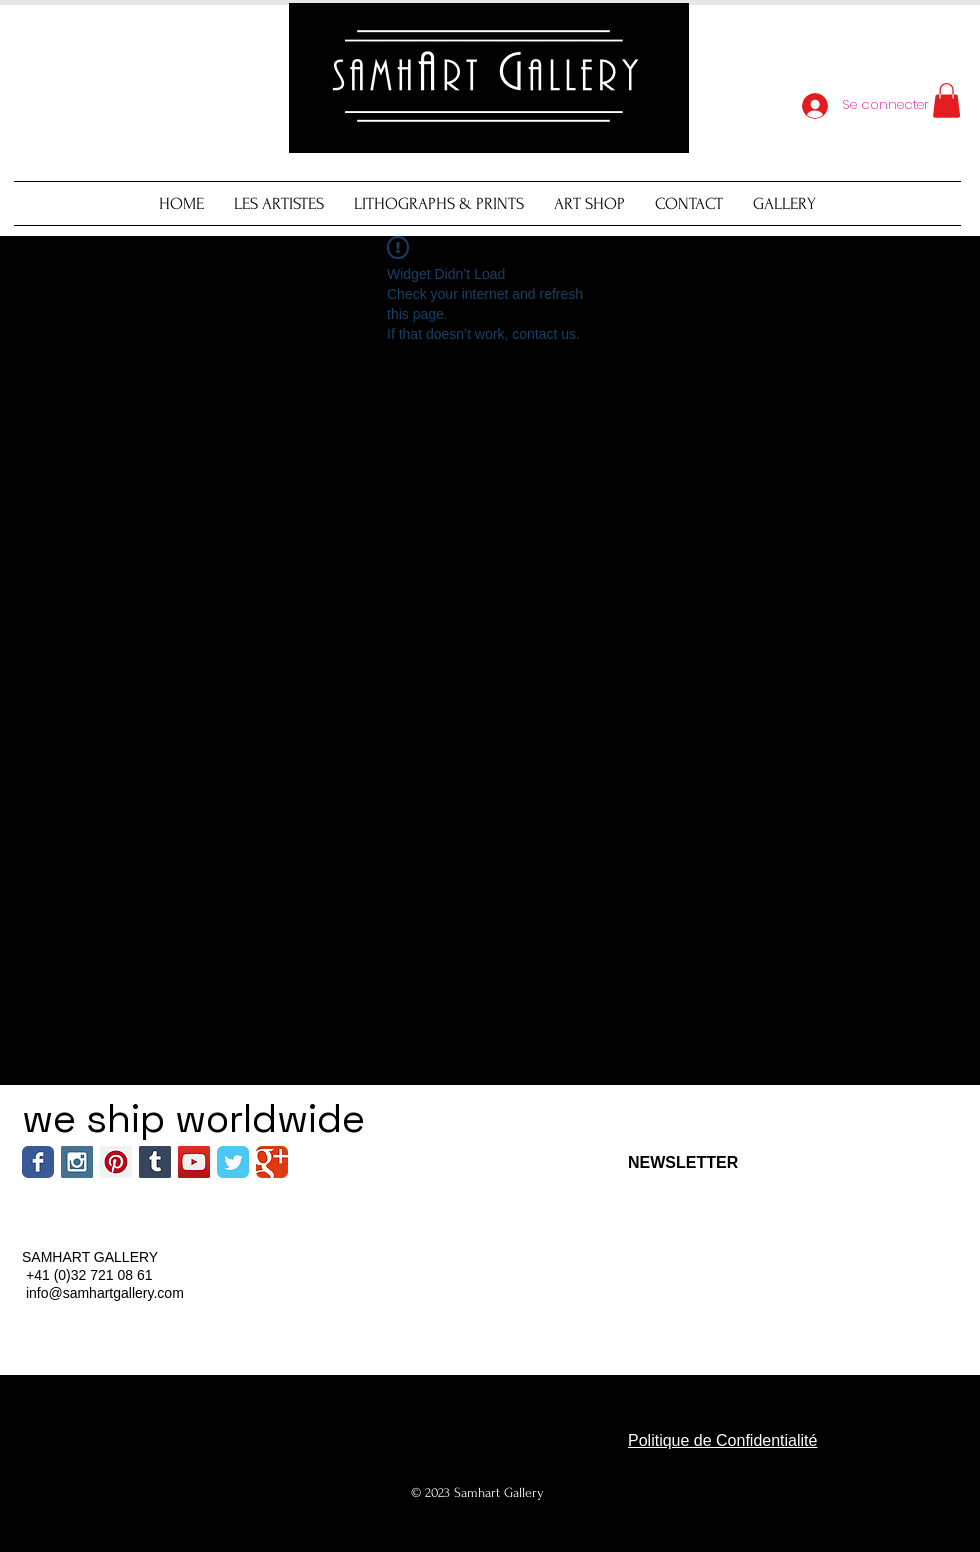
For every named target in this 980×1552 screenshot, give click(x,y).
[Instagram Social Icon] (77, 1162)
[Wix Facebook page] (38, 1162)
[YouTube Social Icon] (194, 1162)
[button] (946, 100)
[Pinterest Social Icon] (116, 1162)
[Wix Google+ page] (272, 1162)
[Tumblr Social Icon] (155, 1162)
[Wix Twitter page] (233, 1162)
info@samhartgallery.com (105, 1293)
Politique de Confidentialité (722, 1440)
